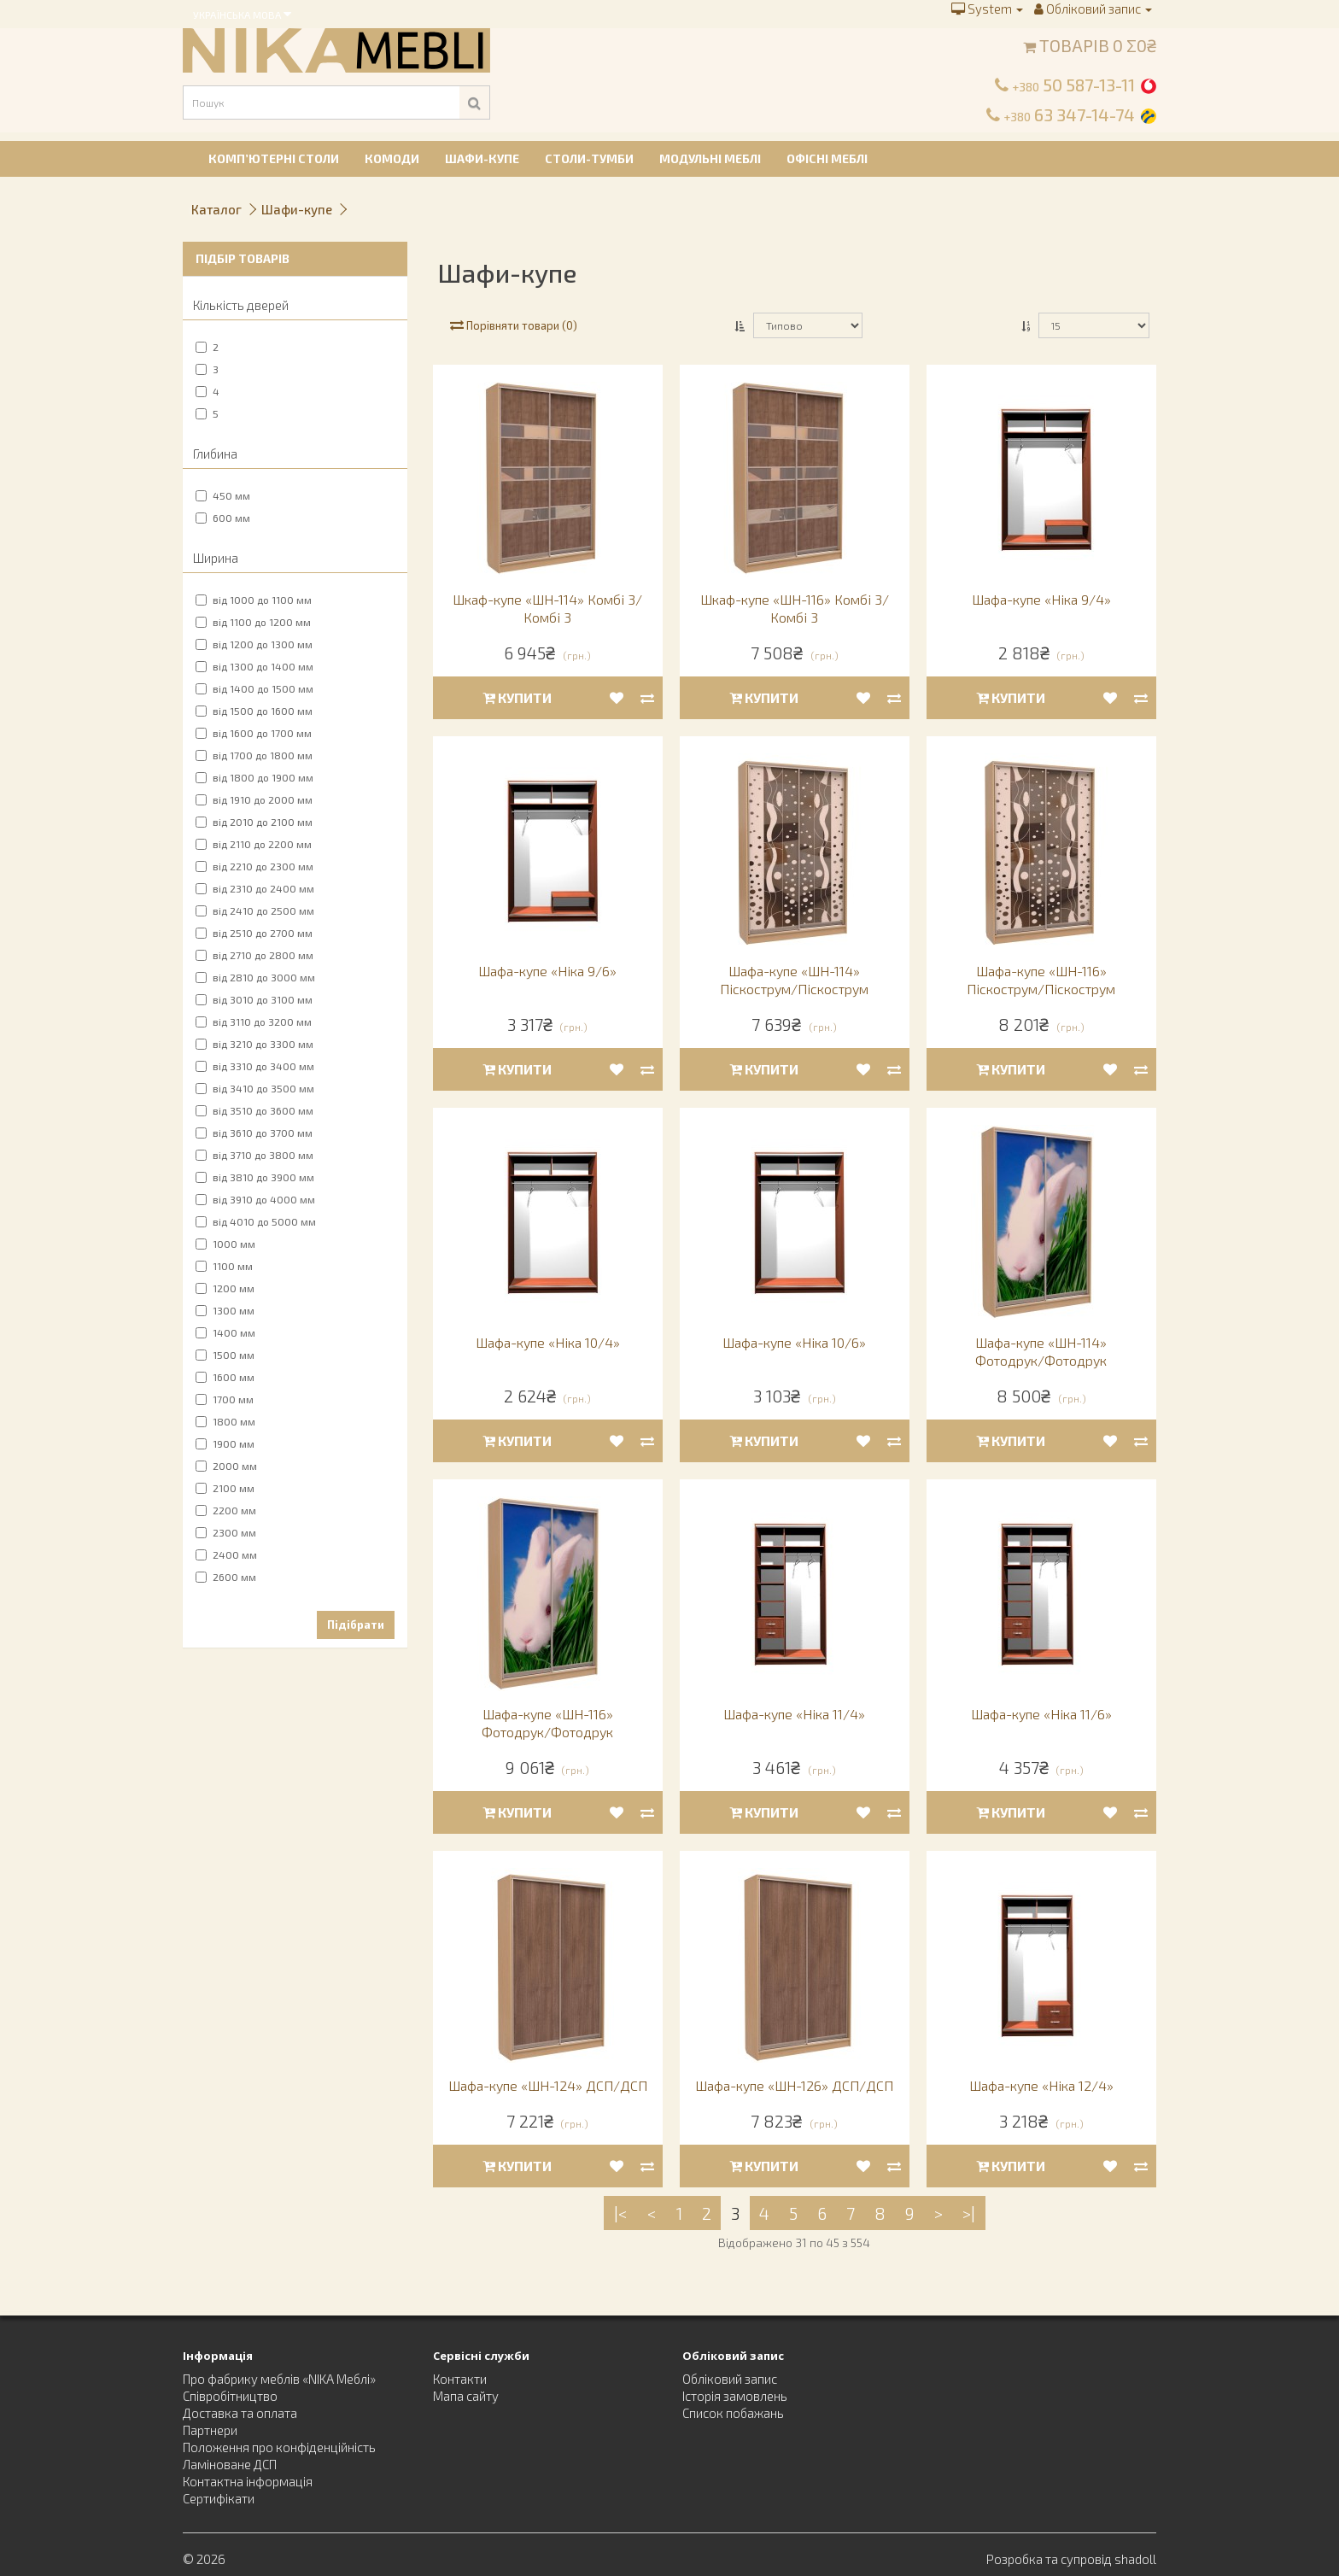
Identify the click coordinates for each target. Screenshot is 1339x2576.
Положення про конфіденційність (279, 2447)
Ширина (215, 557)
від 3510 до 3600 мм (254, 1110)
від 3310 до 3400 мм (255, 1066)
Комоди (392, 158)
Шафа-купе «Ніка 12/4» (1041, 2085)
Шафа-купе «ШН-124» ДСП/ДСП (547, 2085)
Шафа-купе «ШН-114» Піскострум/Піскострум (794, 980)
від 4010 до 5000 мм (256, 1221)
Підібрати (355, 1624)
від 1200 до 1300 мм (254, 644)
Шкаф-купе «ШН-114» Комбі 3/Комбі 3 (547, 608)
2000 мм (226, 1466)
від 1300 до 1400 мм (254, 666)
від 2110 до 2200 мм (254, 844)
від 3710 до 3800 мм (254, 1155)
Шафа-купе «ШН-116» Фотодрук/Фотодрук (547, 1723)
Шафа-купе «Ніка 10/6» (794, 1342)
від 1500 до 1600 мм (254, 711)
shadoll (1135, 2559)
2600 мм (226, 1577)
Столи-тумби (589, 158)
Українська (242, 13)
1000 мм (225, 1244)
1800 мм (225, 1421)
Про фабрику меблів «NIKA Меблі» (279, 2378)
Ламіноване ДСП (230, 2464)
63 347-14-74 (1069, 114)
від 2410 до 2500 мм (255, 910)
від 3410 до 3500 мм (255, 1088)
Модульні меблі (710, 158)
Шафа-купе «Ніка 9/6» (547, 971)
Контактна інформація (248, 2481)
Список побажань (733, 2413)
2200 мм (226, 1510)
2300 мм (226, 1532)
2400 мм (226, 1554)
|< (621, 2213)
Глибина (215, 453)
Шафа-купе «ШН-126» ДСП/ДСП (794, 2085)
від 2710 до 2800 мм (254, 955)
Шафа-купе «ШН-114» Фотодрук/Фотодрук (1041, 1351)
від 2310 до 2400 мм (255, 888)
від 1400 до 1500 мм (254, 688)
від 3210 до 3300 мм (254, 1044)
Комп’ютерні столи (273, 158)
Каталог (216, 209)
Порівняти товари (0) (513, 325)
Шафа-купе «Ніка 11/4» (794, 1714)
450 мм (223, 495)
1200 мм (225, 1288)
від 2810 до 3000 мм (255, 977)
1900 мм (225, 1443)
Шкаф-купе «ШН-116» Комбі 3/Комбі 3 (794, 608)
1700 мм (225, 1399)
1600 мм (225, 1377)
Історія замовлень (734, 2395)
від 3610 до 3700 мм (254, 1133)
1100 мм (224, 1266)
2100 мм (225, 1488)
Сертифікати (218, 2498)
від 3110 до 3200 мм (254, 1021)
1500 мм (225, 1355)
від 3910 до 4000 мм (255, 1199)
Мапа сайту (466, 2395)
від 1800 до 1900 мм (254, 777)
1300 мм (225, 1310)
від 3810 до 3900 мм (255, 1177)
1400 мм (225, 1332)
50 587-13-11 (1073, 84)
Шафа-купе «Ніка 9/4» (1041, 599)
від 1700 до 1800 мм (254, 755)
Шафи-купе (482, 158)
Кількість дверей (241, 305)
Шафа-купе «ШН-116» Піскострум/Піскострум (1041, 980)
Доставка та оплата (240, 2413)
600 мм (223, 518)
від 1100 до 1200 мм (253, 622)
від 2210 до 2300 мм (254, 866)
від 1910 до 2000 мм (254, 799)
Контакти (460, 2378)
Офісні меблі (827, 158)
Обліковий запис (729, 2378)
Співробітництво (230, 2395)
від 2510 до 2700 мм (254, 933)
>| (968, 2213)
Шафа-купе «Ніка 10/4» (548, 1342)
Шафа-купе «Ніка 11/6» (1041, 1714)
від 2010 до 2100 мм (254, 822)
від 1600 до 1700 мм (254, 733)
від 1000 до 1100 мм (254, 600)
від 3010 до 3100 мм (254, 999)
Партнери (210, 2430)
